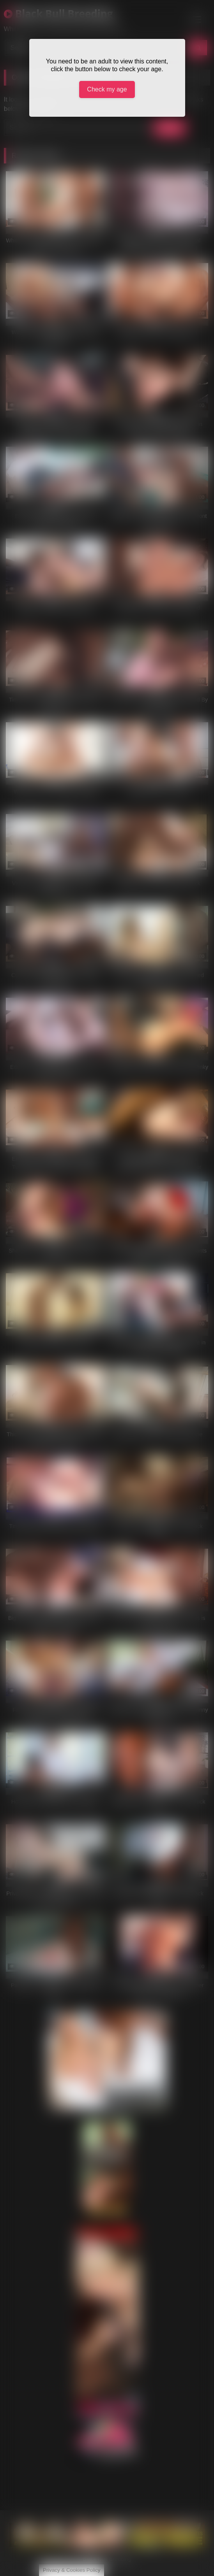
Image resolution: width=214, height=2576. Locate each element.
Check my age (107, 89)
